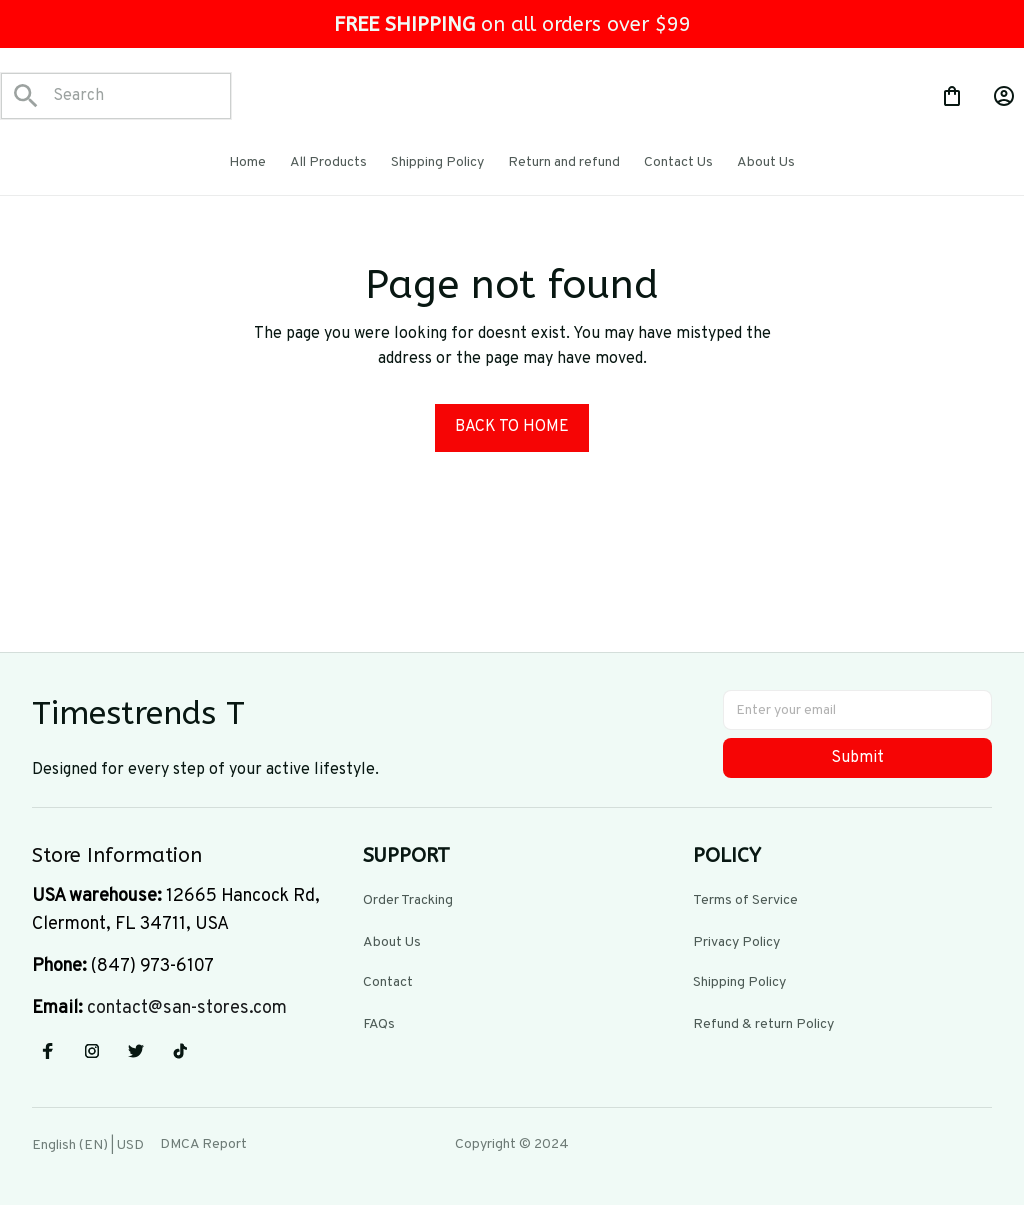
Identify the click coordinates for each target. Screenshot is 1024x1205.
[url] (187, 1009)
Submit (857, 758)
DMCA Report (203, 1144)
